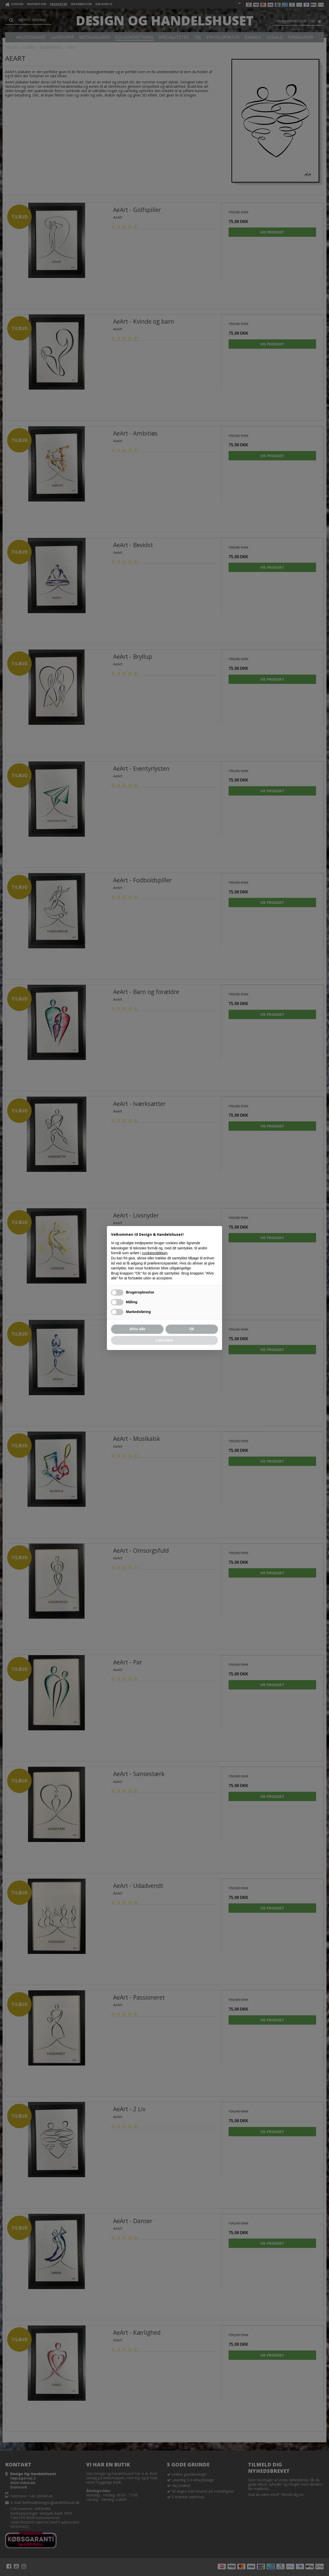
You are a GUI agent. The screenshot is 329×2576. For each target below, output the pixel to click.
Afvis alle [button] (137, 1329)
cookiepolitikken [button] (155, 1253)
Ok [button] (191, 1329)
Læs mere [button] (164, 1340)
